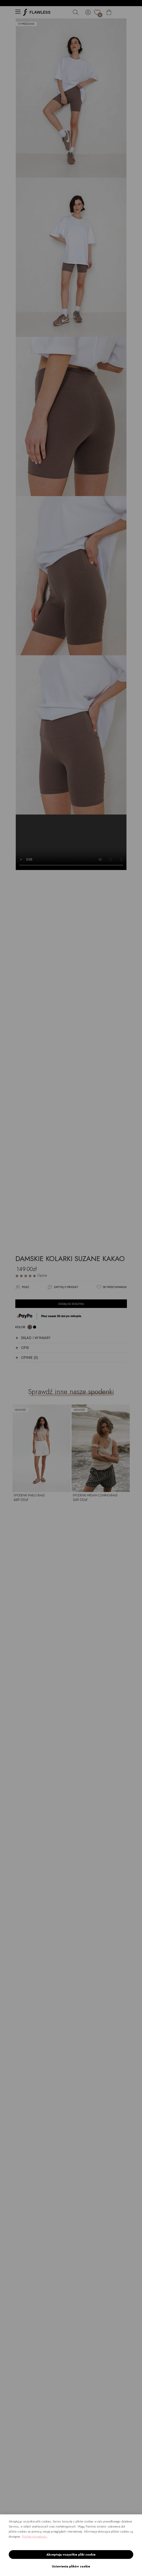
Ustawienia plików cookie (71, 2566)
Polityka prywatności (34, 2536)
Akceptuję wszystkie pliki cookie (71, 2554)
